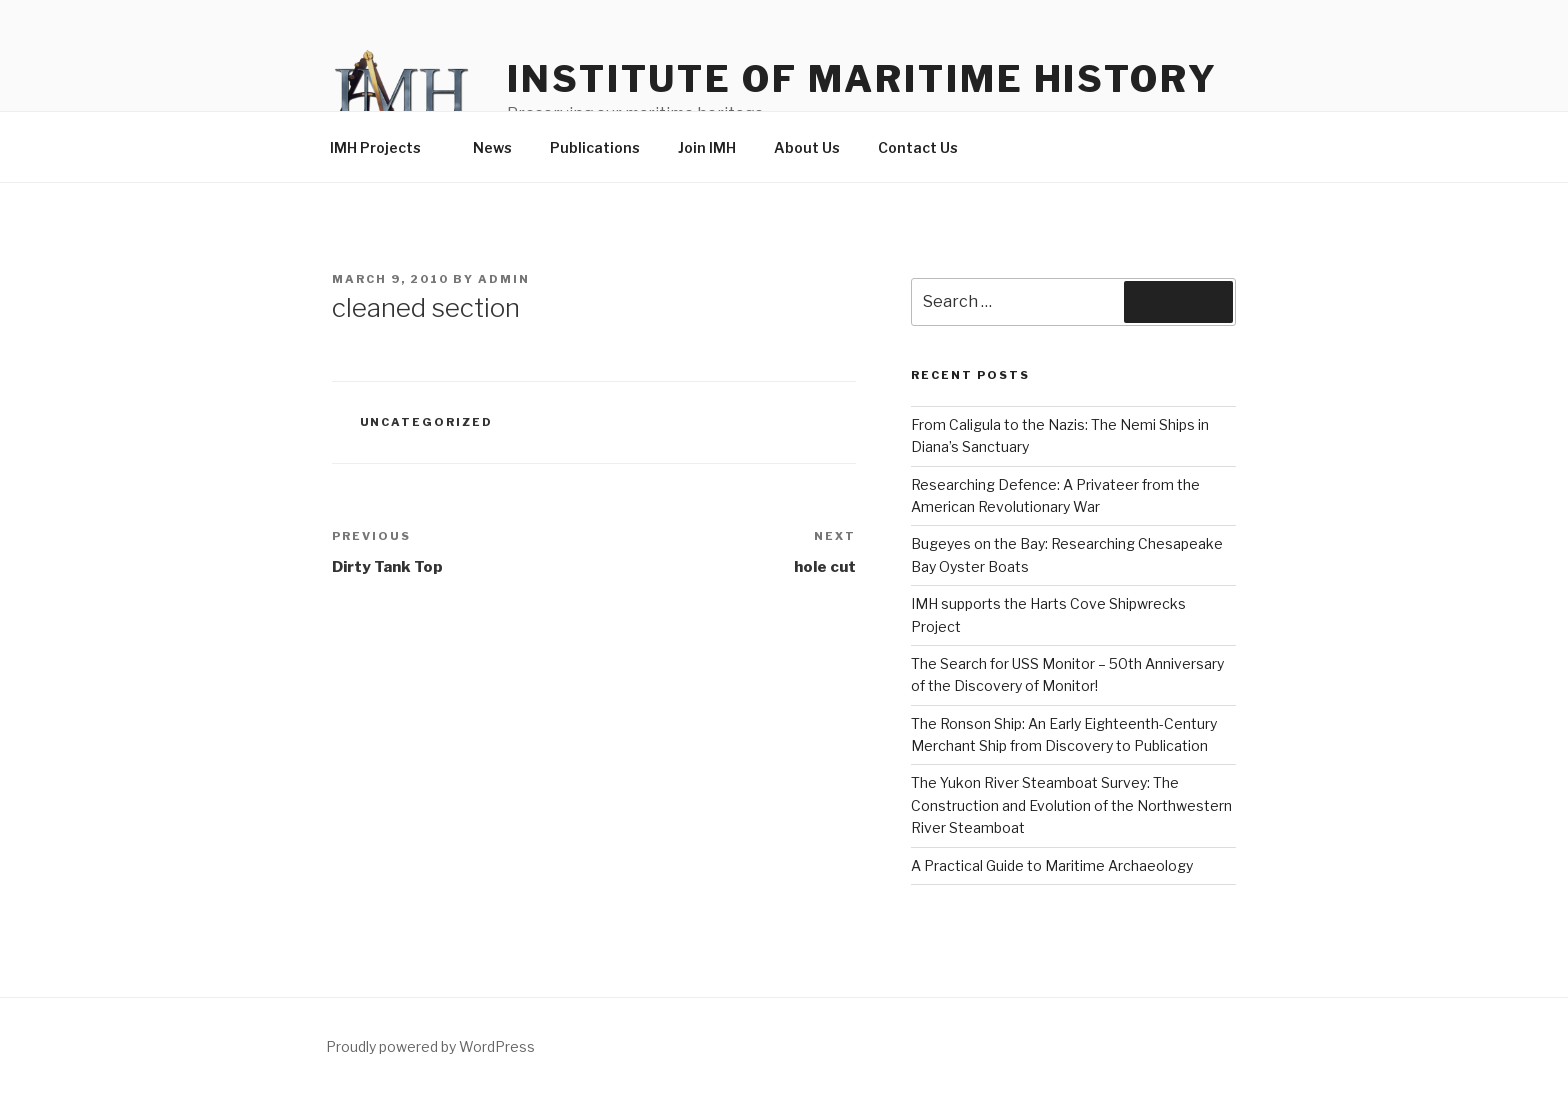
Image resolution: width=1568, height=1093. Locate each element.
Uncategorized (427, 422)
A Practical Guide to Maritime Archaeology (1052, 865)
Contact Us (918, 147)
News (492, 147)
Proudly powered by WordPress (430, 1046)
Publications (595, 147)
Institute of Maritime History (862, 79)
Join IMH (707, 147)
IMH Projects (385, 147)
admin (504, 279)
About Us (807, 147)
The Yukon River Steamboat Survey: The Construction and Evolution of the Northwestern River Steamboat (1071, 805)
